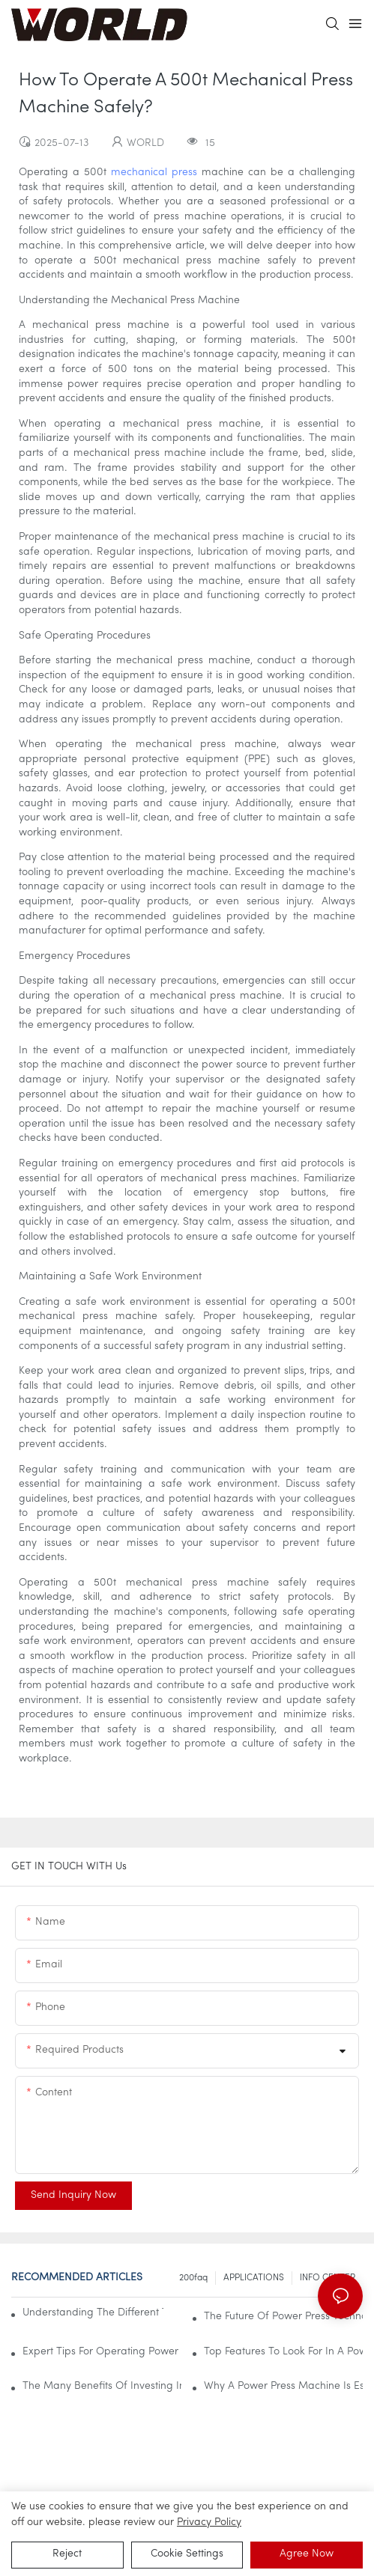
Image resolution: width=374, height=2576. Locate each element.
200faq (193, 2278)
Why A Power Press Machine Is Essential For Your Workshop (283, 2386)
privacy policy (209, 2522)
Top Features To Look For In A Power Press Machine (283, 2351)
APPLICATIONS (253, 2278)
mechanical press (154, 172)
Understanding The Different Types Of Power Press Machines (92, 2312)
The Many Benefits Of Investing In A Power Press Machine (101, 2386)
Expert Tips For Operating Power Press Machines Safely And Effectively (101, 2351)
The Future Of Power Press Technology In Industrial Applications (283, 2316)
